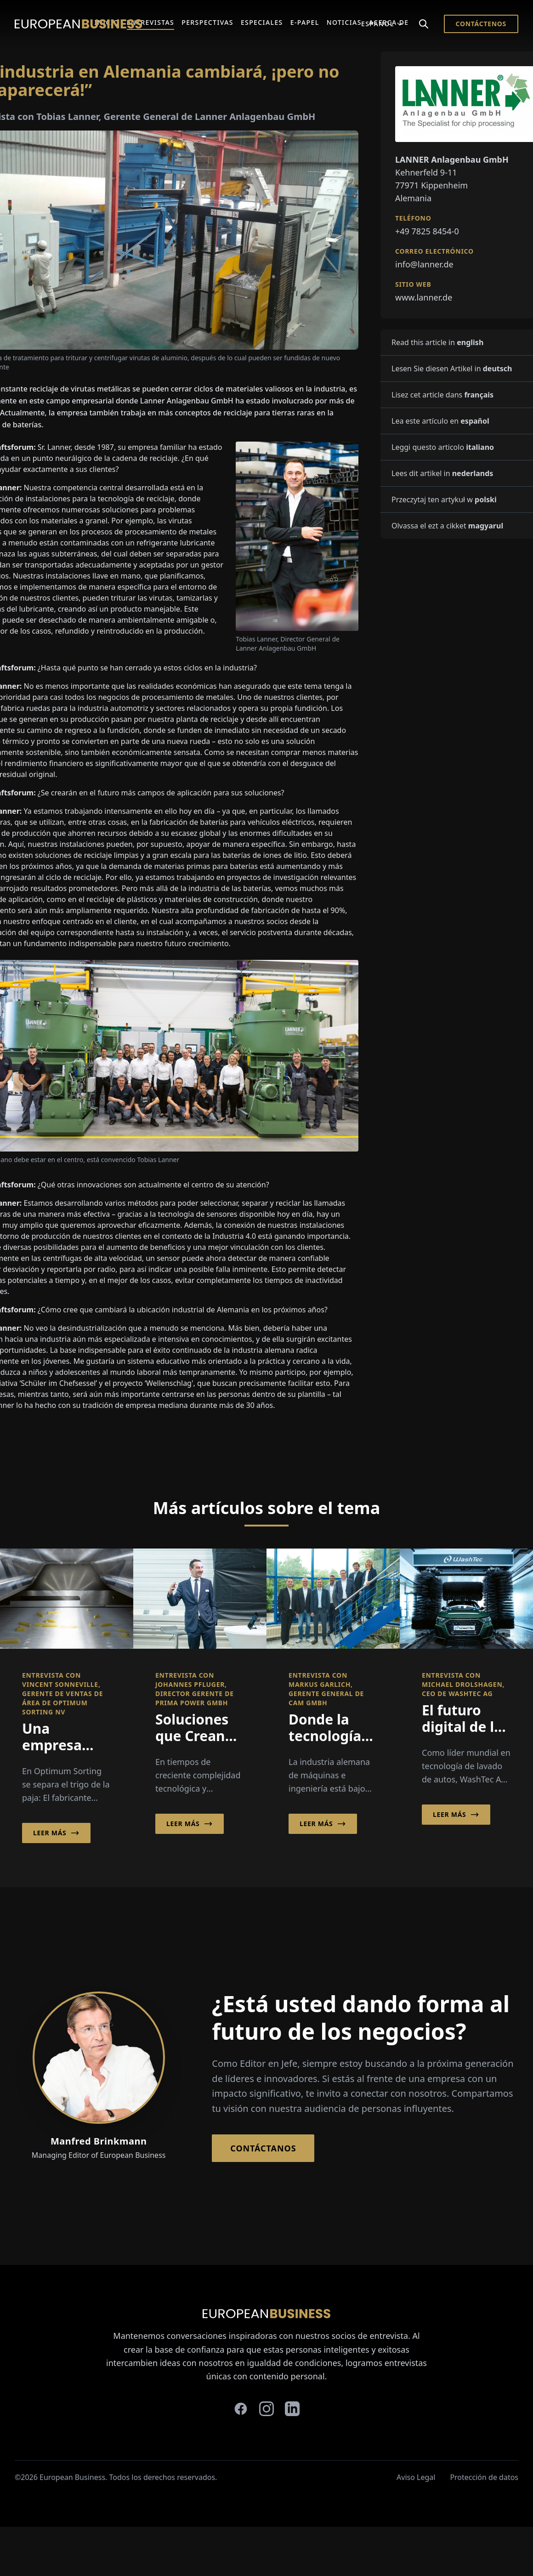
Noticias (344, 22)
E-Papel (304, 22)
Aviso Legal (416, 2477)
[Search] (423, 23)
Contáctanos (263, 2148)
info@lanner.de (424, 264)
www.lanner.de (423, 297)
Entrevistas (151, 22)
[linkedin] (292, 2408)
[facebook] (240, 2408)
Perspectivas (207, 22)
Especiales (262, 22)
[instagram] (266, 2408)
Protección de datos (484, 2477)
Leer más (56, 1833)
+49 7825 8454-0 (427, 231)
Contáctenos (481, 23)
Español (382, 23)
